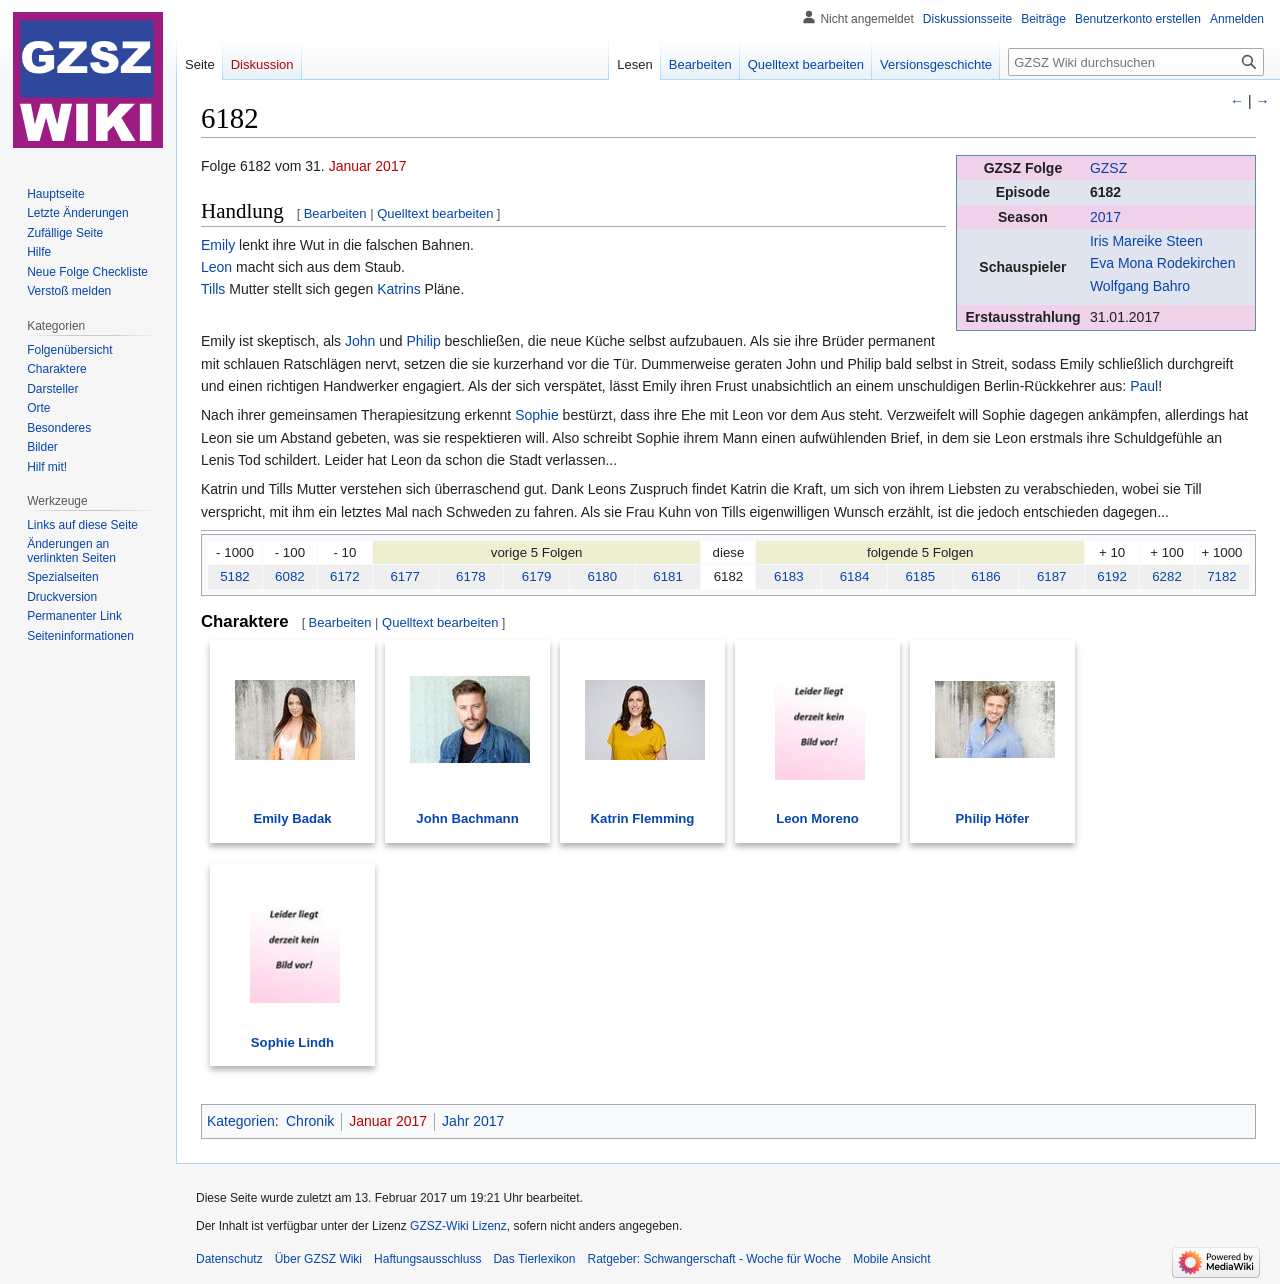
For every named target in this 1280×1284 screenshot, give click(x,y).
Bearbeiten (335, 213)
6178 (471, 576)
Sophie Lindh (292, 1042)
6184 (855, 576)
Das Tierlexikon (534, 1259)
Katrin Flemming (643, 818)
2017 (1105, 217)
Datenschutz (229, 1259)
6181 (668, 576)
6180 (603, 576)
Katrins (399, 289)
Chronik (310, 1121)
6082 (290, 576)
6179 (537, 576)
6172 (345, 576)
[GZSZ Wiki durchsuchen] (1136, 62)
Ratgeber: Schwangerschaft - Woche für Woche (714, 1259)
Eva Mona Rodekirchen (1163, 263)
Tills (213, 289)
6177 (405, 576)
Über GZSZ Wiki (318, 1259)
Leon (216, 267)
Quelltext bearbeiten (435, 213)
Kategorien (241, 1121)
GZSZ (1108, 168)
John (360, 341)
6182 (1105, 192)
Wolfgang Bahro (1140, 286)
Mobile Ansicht (891, 1259)
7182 (1222, 576)
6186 (986, 576)
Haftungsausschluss (427, 1259)
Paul (1144, 386)
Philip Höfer (993, 818)
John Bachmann (467, 818)
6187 (1052, 576)
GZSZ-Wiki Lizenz (458, 1226)
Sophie (537, 415)
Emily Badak (292, 818)
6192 (1112, 576)
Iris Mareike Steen (1146, 241)
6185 (920, 576)
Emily (218, 245)
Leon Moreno (817, 818)
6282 (1167, 576)
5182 (235, 576)
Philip (423, 341)
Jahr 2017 (473, 1121)
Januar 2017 (368, 166)
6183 (789, 576)
